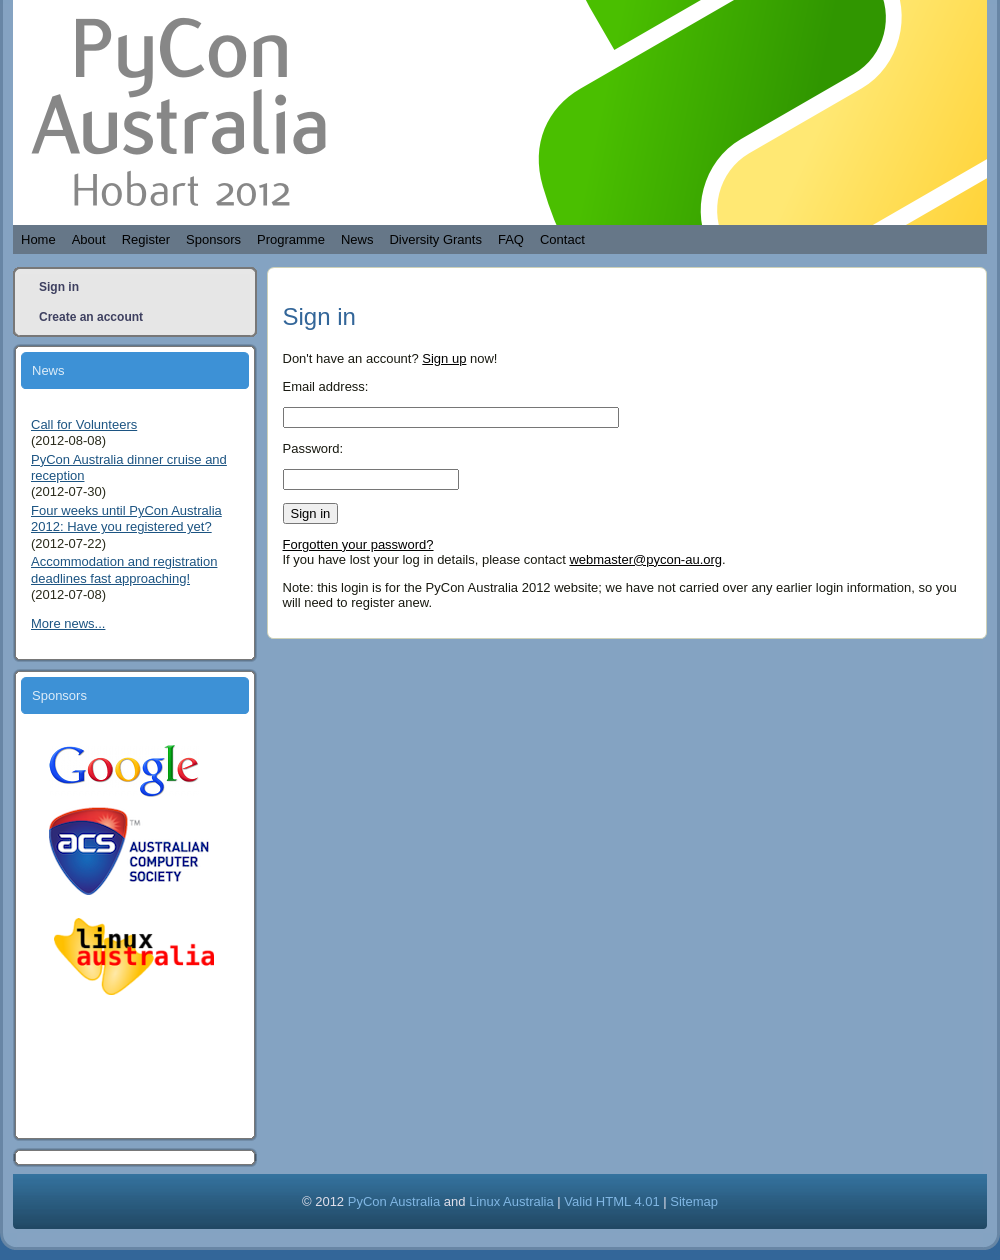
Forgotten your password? (358, 544)
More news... (68, 623)
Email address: (326, 386)
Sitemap (694, 1201)
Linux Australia (511, 1201)
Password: (313, 448)
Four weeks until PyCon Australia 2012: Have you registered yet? (126, 518)
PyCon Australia (394, 1201)
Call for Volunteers (84, 424)
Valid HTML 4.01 (611, 1201)
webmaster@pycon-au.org (645, 559)
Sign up (444, 358)
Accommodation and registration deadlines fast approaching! (124, 569)
